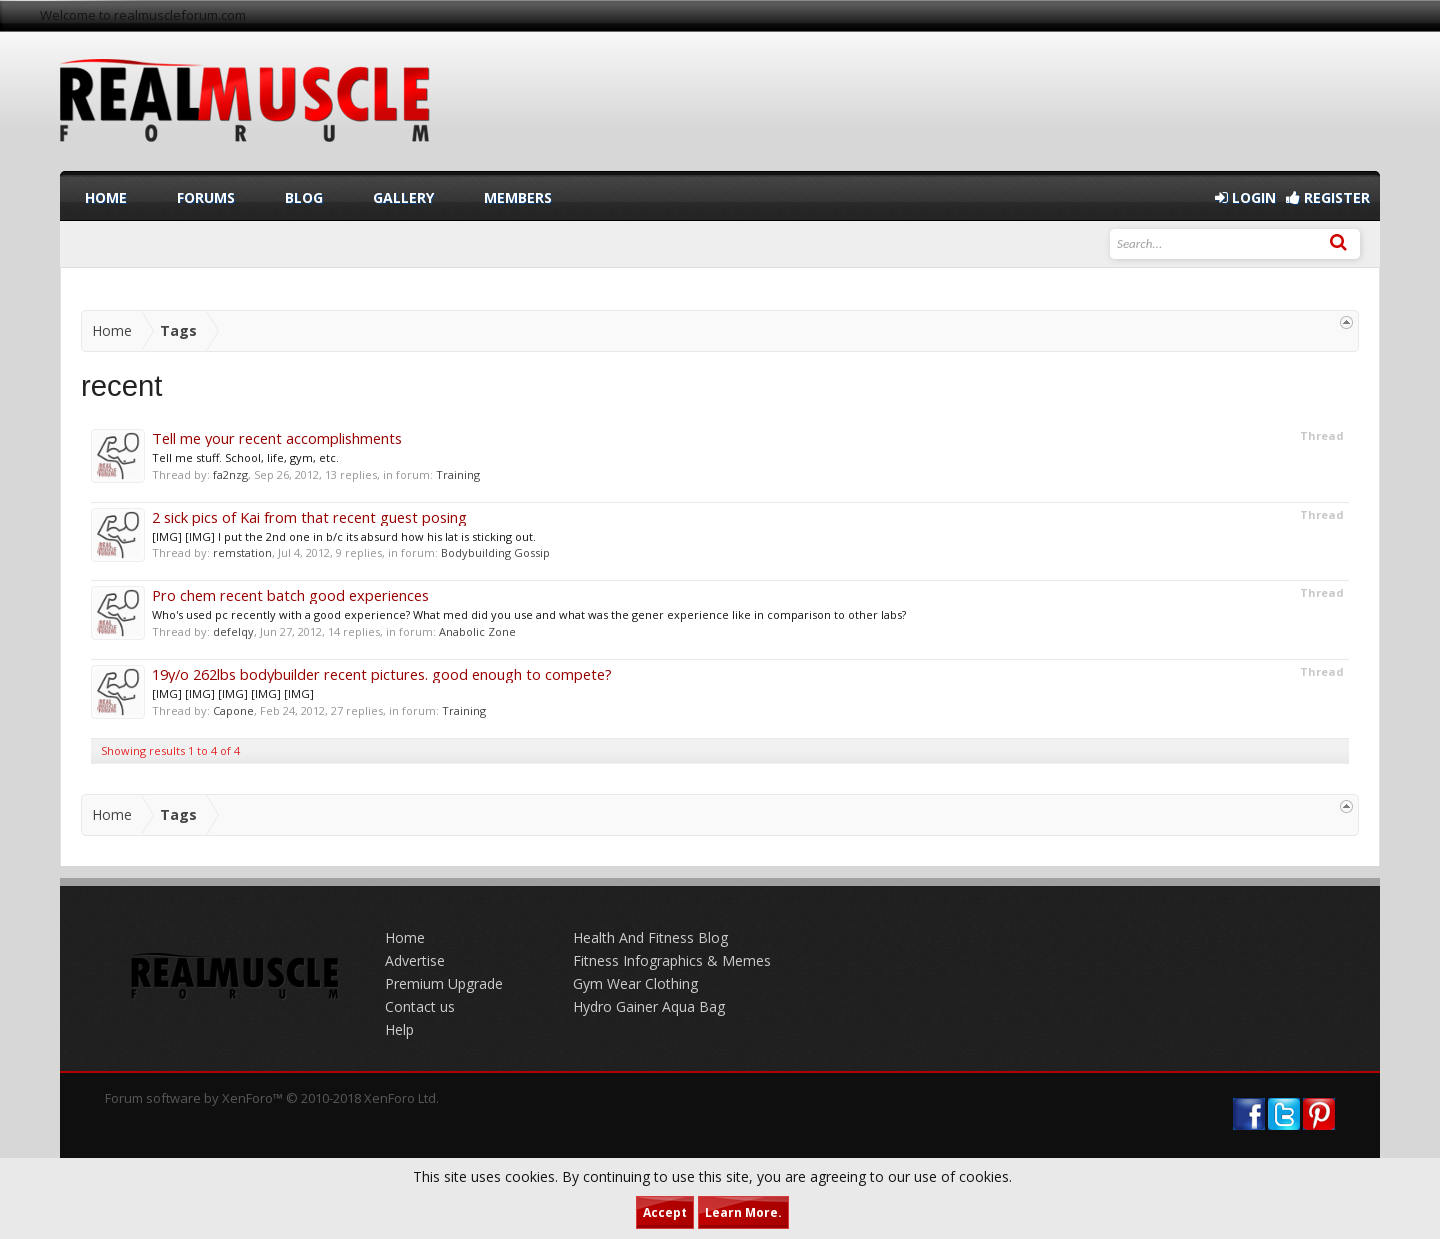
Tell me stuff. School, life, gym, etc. (245, 457)
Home (106, 197)
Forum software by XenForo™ (272, 1098)
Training (458, 474)
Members (518, 197)
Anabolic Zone (477, 631)
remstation (242, 552)
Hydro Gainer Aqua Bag (649, 1006)
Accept (665, 1212)
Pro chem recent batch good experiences (290, 595)
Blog (304, 197)
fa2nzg (230, 474)
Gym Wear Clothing (635, 983)
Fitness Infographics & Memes (672, 960)
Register (1328, 197)
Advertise (415, 960)
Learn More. (743, 1212)
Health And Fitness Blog (650, 937)
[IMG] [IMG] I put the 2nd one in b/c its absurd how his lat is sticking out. (344, 536)
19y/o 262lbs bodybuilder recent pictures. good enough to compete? (382, 674)
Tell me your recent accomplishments (277, 438)
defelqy (233, 631)
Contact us (420, 1006)
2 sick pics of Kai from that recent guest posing (309, 517)
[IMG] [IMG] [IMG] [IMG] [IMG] (233, 693)
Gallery (403, 197)
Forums (206, 197)
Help (399, 1029)
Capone (233, 710)
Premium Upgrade (444, 983)
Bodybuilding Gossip (495, 552)
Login (1245, 197)
